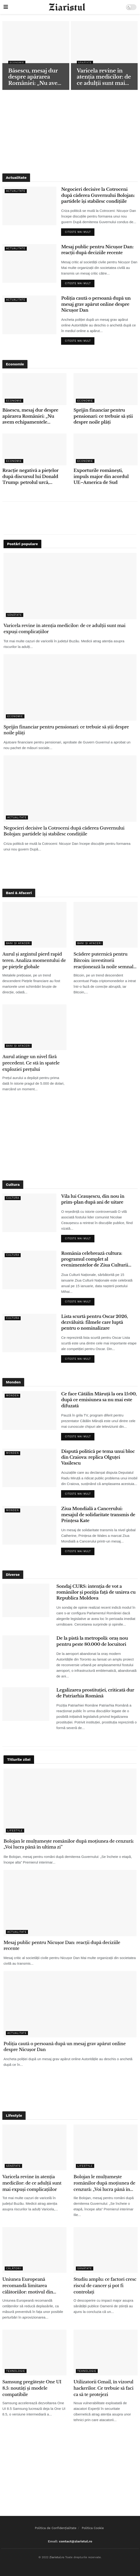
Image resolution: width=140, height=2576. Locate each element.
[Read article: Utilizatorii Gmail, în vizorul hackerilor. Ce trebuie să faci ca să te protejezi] (106, 2352)
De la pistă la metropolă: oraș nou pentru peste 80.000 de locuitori (92, 1641)
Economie (17, 62)
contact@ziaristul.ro (75, 2541)
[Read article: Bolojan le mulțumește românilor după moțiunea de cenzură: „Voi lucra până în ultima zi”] (70, 1801)
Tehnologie (15, 2371)
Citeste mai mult (79, 230)
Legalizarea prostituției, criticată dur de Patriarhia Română (95, 1693)
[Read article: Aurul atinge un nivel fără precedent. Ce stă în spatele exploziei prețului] (34, 1027)
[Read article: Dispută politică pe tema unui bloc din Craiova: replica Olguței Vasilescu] (29, 1468)
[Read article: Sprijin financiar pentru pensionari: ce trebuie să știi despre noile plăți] (106, 389)
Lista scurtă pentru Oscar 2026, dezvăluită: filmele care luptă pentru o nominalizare (94, 1322)
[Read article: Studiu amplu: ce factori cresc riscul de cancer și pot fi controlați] (106, 2250)
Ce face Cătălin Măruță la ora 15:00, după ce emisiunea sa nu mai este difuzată (98, 1399)
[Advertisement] (70, 131)
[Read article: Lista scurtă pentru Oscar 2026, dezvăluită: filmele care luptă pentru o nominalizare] (29, 1333)
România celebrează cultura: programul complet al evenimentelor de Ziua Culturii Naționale (94, 1259)
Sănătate (85, 62)
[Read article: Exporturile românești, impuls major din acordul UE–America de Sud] (106, 449)
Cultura (12, 1197)
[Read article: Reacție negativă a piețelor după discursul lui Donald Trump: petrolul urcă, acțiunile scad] (34, 449)
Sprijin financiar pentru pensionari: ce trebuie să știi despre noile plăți (103, 416)
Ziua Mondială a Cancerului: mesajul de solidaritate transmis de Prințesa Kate (98, 1514)
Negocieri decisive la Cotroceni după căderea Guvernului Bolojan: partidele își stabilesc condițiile (98, 195)
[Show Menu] (6, 7)
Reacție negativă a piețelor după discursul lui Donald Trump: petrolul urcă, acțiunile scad (30, 477)
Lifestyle (15, 1830)
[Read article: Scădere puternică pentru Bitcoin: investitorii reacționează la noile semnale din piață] (106, 925)
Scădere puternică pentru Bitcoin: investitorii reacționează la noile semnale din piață (105, 961)
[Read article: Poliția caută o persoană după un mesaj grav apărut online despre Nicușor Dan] (29, 314)
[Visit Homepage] (67, 7)
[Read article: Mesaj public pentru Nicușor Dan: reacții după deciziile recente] (29, 263)
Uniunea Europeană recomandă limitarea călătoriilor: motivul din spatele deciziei (27, 2286)
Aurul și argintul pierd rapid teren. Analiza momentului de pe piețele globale (34, 960)
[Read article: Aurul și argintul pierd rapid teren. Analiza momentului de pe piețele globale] (34, 925)
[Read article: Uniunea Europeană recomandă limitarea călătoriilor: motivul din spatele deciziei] (34, 2250)
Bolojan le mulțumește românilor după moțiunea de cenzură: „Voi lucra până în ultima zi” (69, 1844)
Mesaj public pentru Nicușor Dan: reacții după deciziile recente (97, 249)
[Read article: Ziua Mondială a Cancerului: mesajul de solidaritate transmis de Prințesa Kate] (29, 1525)
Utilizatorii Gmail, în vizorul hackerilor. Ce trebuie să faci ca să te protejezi (103, 2388)
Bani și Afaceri (18, 943)
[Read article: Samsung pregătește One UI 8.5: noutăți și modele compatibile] (34, 2352)
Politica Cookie (93, 2528)
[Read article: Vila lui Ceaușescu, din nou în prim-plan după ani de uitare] (29, 1213)
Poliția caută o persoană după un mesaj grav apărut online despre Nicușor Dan (96, 304)
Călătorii (13, 2268)
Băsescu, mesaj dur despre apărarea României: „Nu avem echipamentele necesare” (30, 416)
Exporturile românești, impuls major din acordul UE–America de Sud (101, 476)
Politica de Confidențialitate (55, 2528)
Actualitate (15, 190)
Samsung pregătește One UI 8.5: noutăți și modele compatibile (31, 2388)
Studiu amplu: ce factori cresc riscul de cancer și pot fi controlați (105, 2286)
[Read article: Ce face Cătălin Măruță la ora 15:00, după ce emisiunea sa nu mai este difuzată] (29, 1410)
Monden (12, 1395)
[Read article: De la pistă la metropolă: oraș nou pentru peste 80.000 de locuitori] (25, 1652)
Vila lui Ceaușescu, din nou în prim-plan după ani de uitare (92, 1199)
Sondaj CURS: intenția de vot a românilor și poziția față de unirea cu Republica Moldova (96, 1592)
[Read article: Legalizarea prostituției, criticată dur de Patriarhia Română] (25, 1704)
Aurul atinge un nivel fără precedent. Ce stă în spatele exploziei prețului (31, 1063)
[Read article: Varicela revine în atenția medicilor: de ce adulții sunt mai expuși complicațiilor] (70, 586)
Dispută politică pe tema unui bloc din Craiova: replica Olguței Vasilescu (98, 1457)
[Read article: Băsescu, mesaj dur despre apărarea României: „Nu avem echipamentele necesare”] (34, 389)
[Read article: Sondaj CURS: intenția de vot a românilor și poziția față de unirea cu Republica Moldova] (25, 1600)
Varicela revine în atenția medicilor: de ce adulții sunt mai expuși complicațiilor (64, 628)
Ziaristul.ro (56, 2557)
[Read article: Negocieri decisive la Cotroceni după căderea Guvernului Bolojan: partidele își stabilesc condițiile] (29, 206)
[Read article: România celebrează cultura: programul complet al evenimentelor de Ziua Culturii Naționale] (29, 1270)
